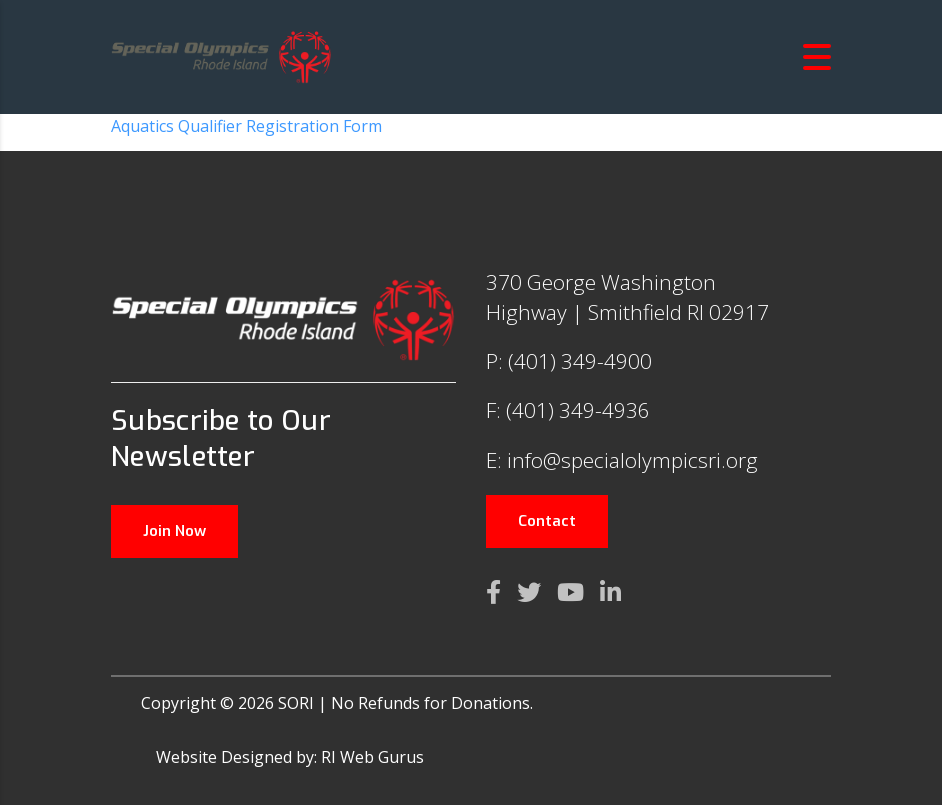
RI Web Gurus (372, 757)
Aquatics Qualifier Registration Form (246, 126)
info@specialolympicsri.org (632, 460)
